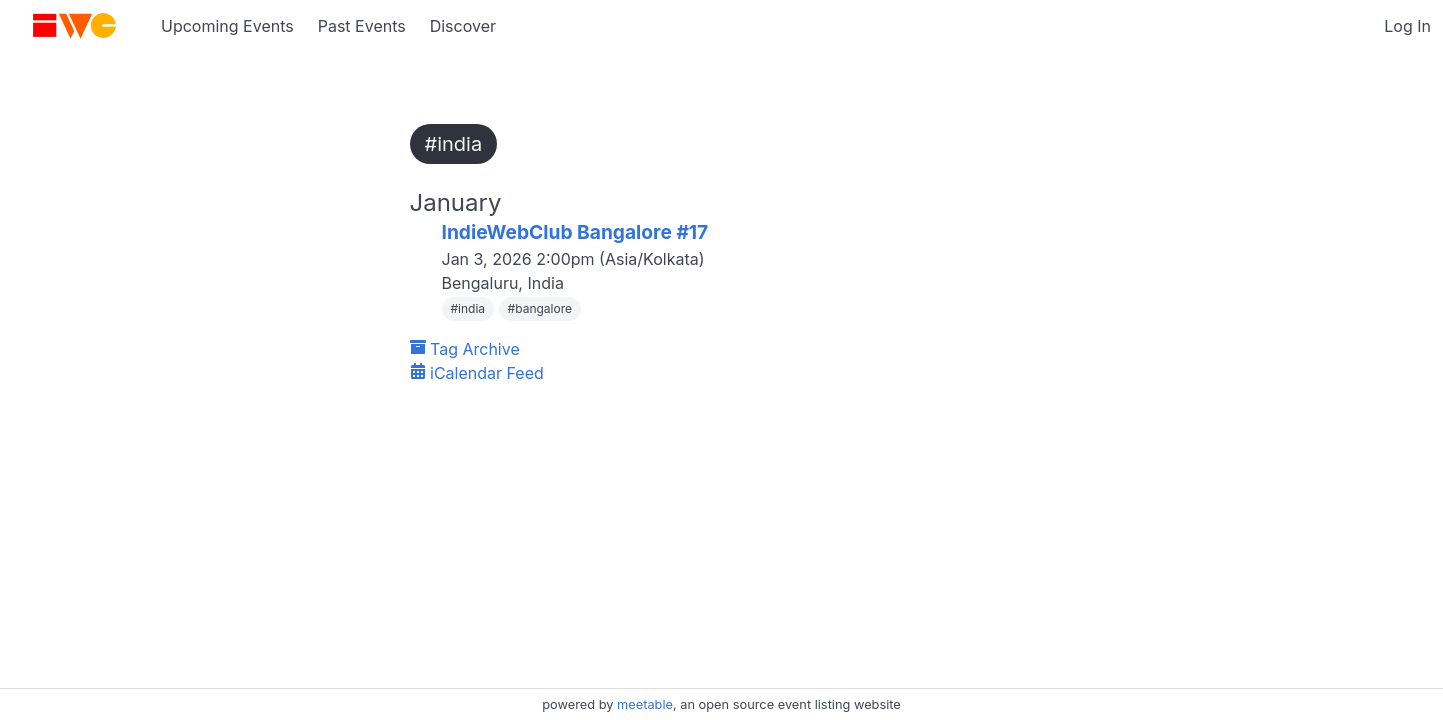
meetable (645, 704)
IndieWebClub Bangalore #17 (575, 232)
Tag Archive (465, 349)
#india (454, 144)
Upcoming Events (227, 26)
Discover (463, 26)
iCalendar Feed (477, 373)
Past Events (362, 26)
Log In (1407, 26)
